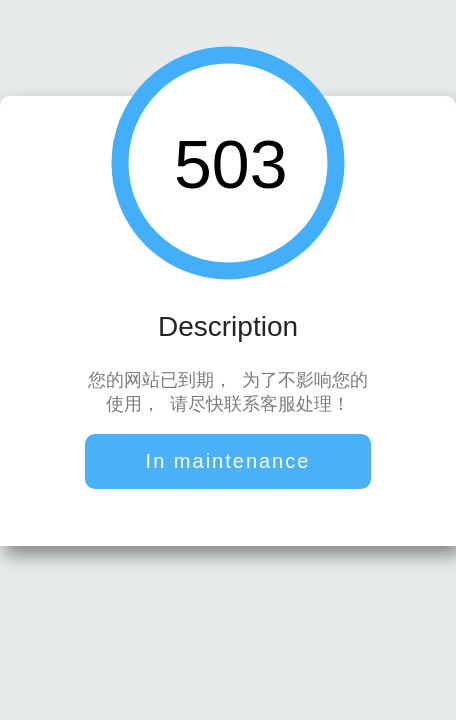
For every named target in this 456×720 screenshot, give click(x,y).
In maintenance (228, 463)
